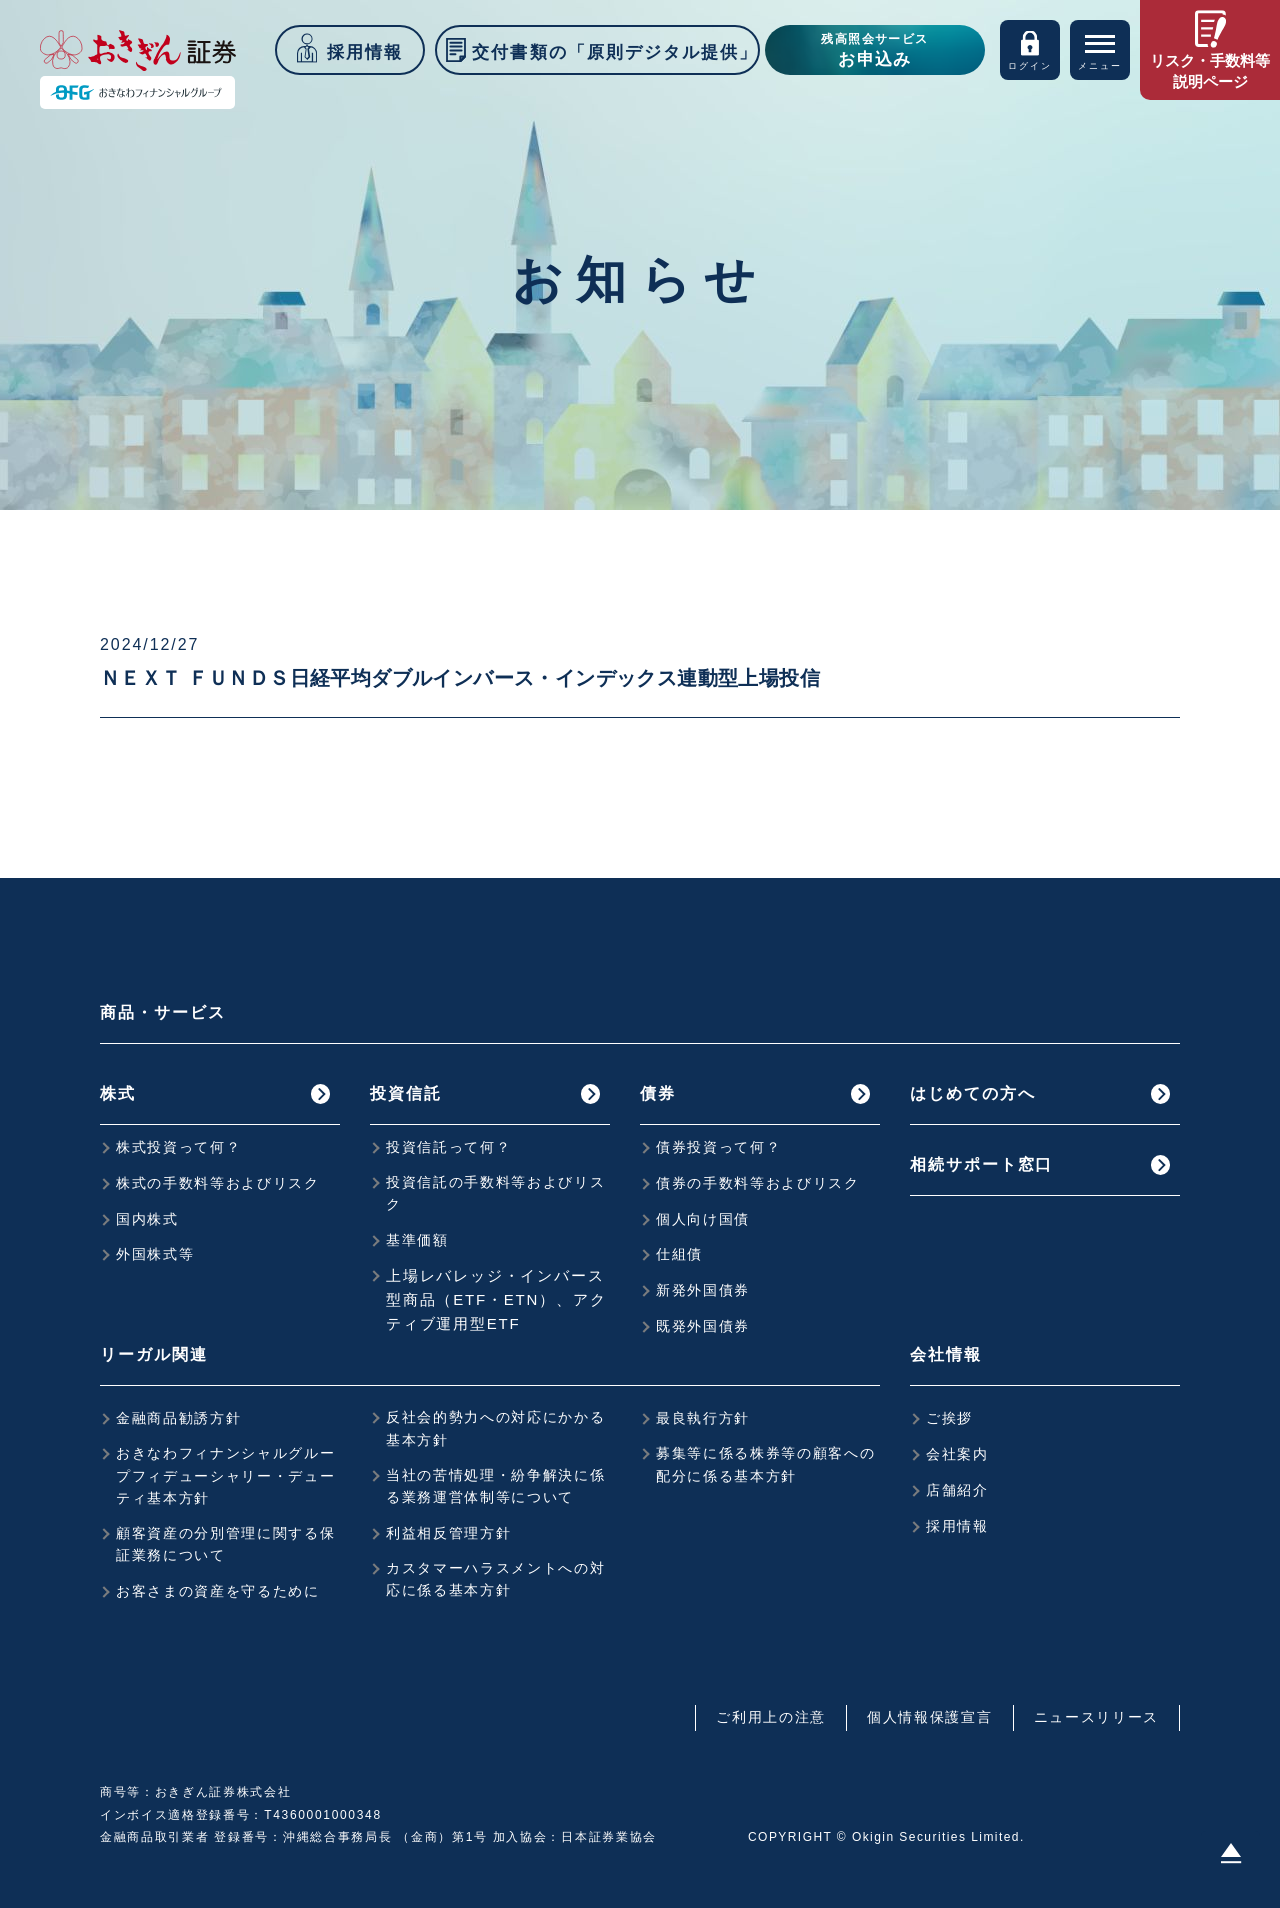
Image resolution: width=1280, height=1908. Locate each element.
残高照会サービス (875, 52)
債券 (658, 1093)
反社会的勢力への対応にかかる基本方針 (496, 1428)
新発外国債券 (703, 1290)
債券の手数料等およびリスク (758, 1183)
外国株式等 (155, 1254)
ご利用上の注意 (771, 1717)
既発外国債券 (703, 1326)
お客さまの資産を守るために (218, 1591)
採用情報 (957, 1526)
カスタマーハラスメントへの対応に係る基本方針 (496, 1579)
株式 (118, 1093)
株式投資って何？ (178, 1147)
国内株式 (147, 1219)
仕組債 (679, 1254)
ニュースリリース (1096, 1717)
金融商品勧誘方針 (178, 1418)
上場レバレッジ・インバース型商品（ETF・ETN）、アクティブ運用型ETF (496, 1299)
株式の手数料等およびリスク (218, 1183)
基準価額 (417, 1240)
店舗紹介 (957, 1490)
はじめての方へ (972, 1093)
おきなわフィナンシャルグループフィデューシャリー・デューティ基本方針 (226, 1475)
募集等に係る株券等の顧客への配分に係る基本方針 (766, 1464)
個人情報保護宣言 (929, 1717)
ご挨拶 (949, 1418)
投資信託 (406, 1093)
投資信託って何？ (448, 1147)
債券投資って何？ (718, 1147)
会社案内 (957, 1454)
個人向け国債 (703, 1219)
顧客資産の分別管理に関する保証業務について (226, 1544)
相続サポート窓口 (981, 1164)
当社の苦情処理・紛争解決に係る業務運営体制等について (496, 1486)
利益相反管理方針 (448, 1533)
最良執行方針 (703, 1418)
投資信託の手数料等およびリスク (496, 1193)
